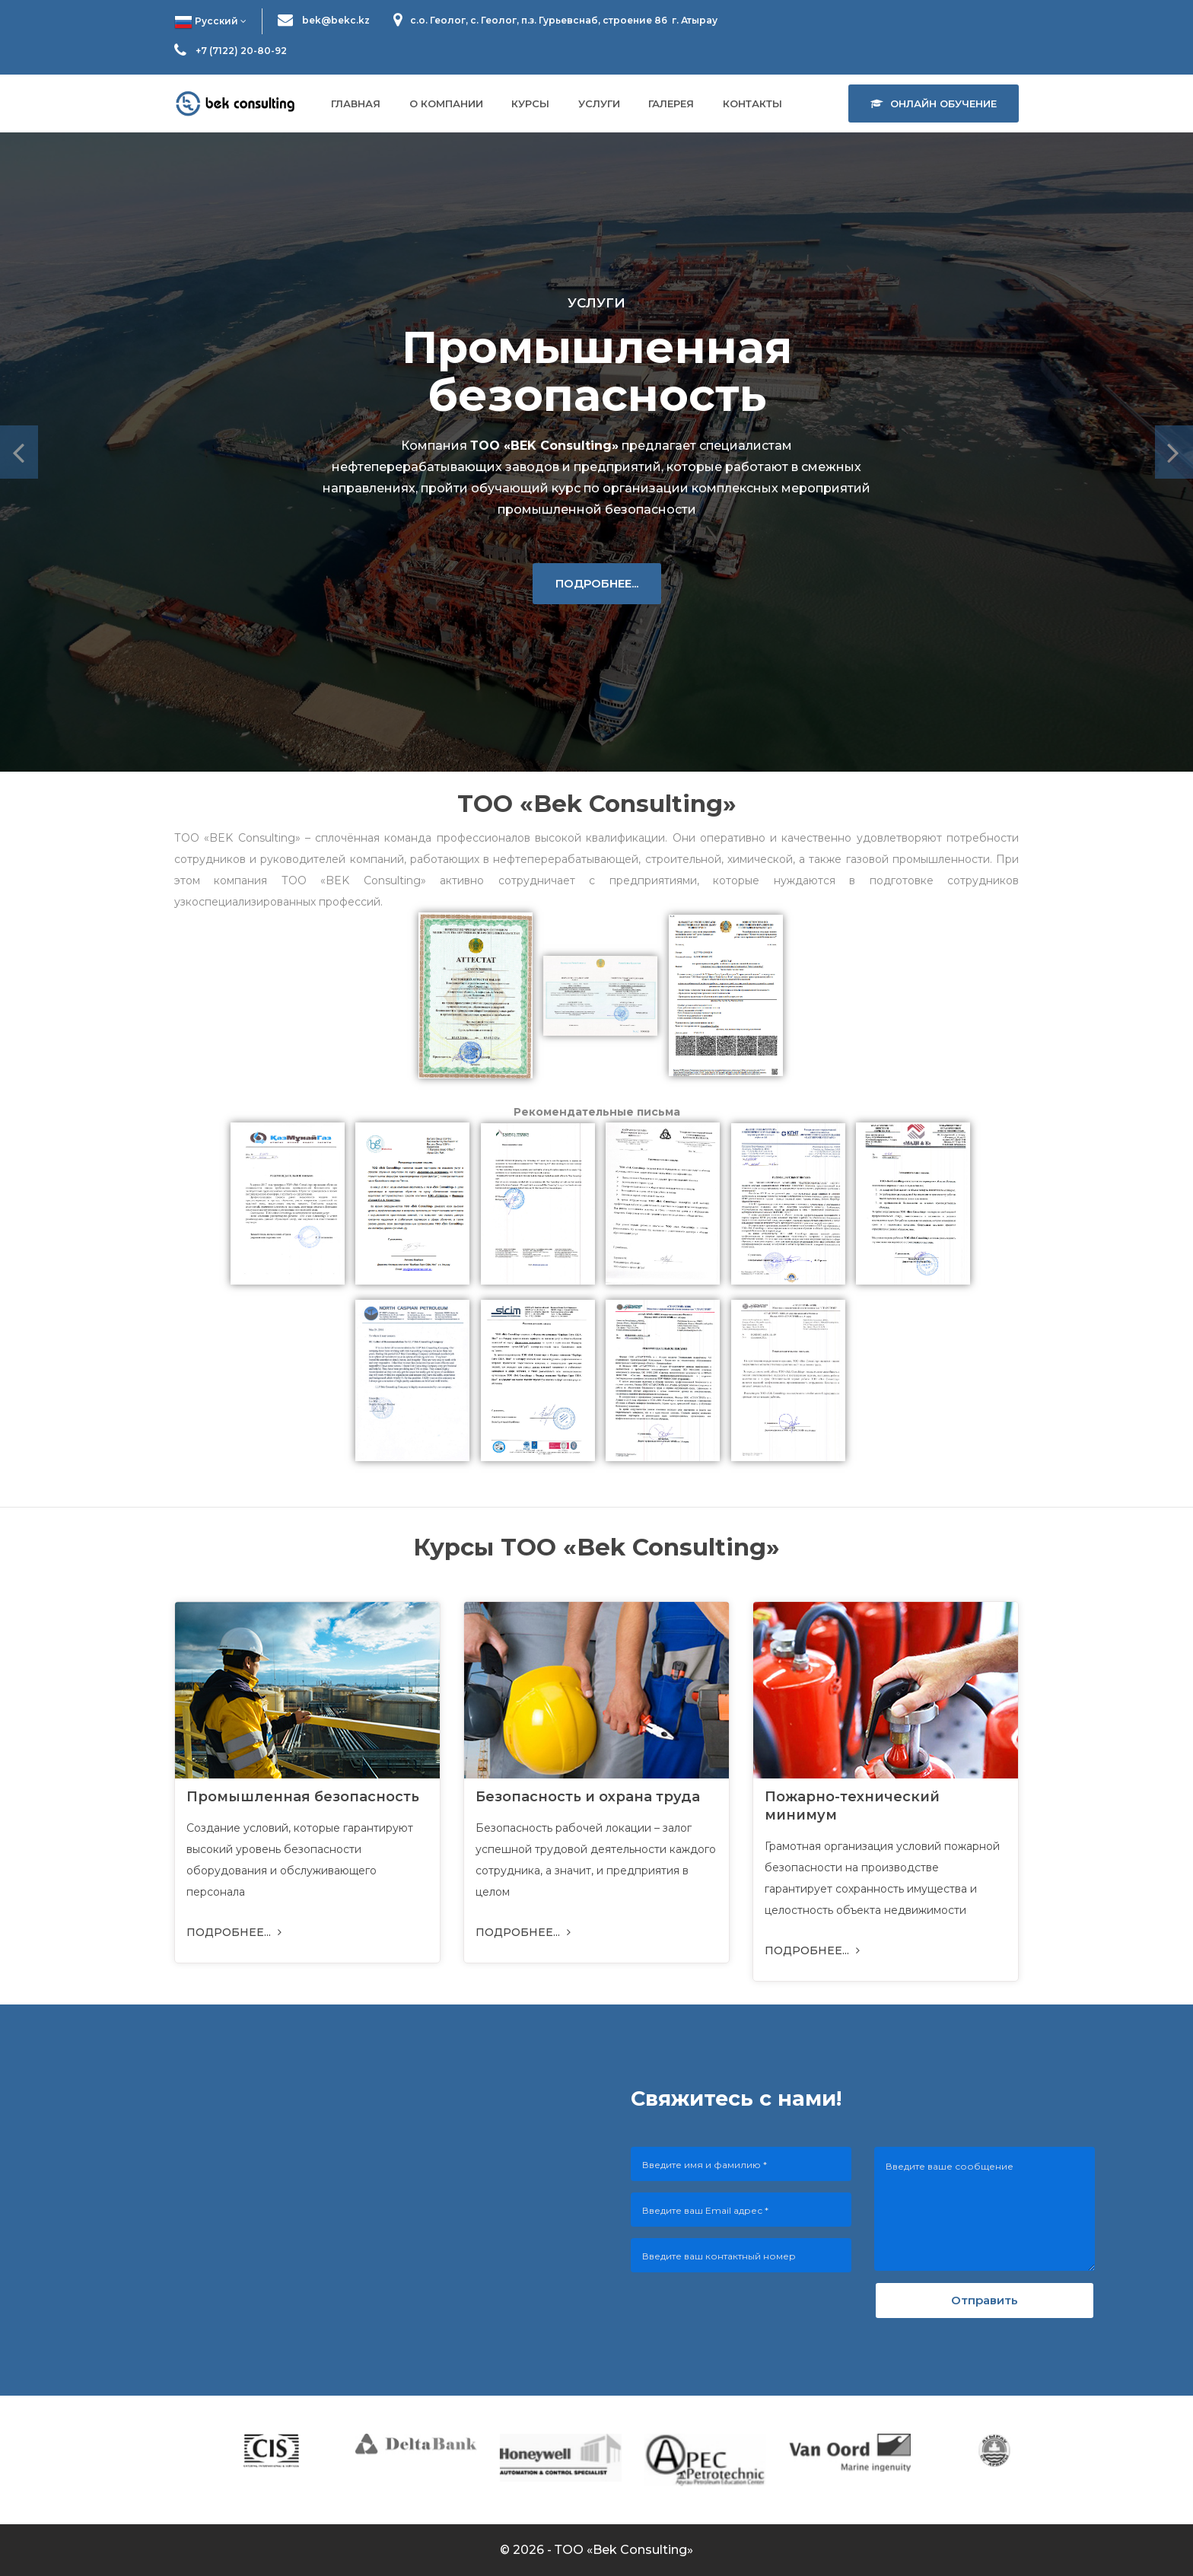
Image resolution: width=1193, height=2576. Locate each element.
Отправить (984, 2300)
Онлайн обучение (933, 103)
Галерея (671, 103)
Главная (355, 103)
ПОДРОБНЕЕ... (596, 583)
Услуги (599, 103)
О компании (446, 103)
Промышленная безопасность (302, 1796)
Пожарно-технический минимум (852, 1805)
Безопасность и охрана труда (588, 1796)
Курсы (530, 103)
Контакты (752, 103)
